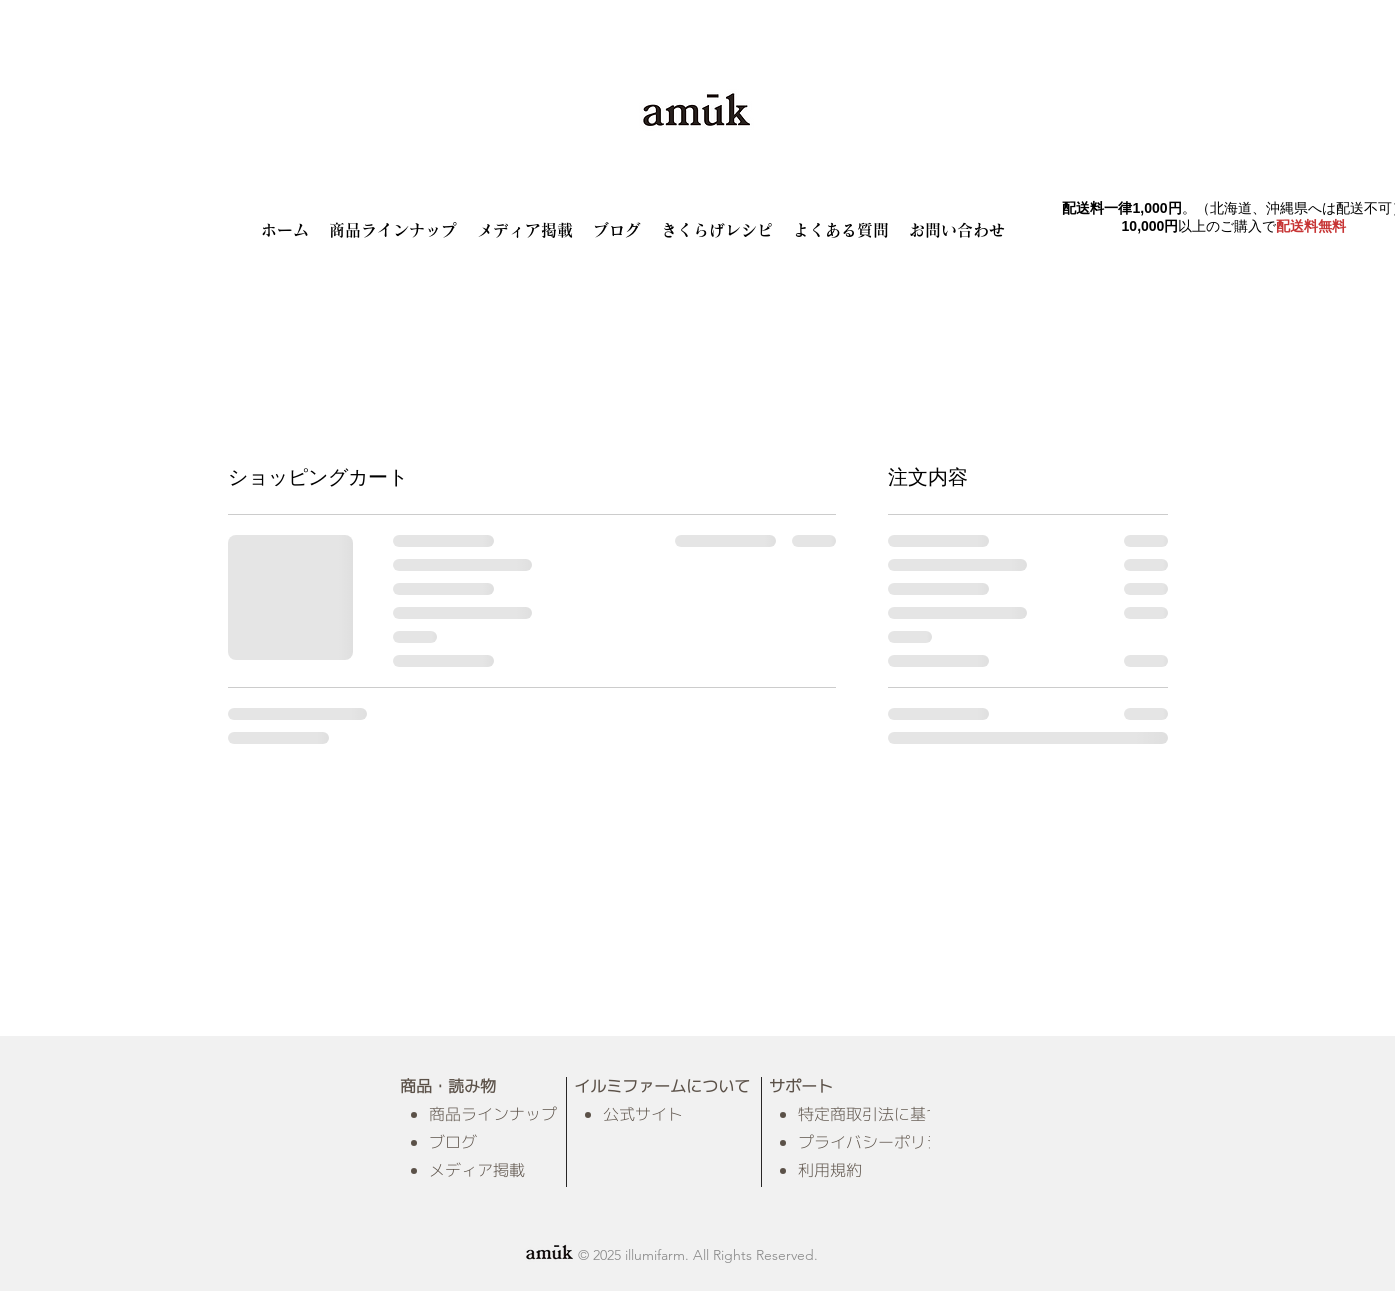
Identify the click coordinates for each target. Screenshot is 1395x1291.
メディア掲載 (477, 1170)
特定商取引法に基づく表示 (894, 1114)
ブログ (453, 1142)
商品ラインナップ (493, 1114)
